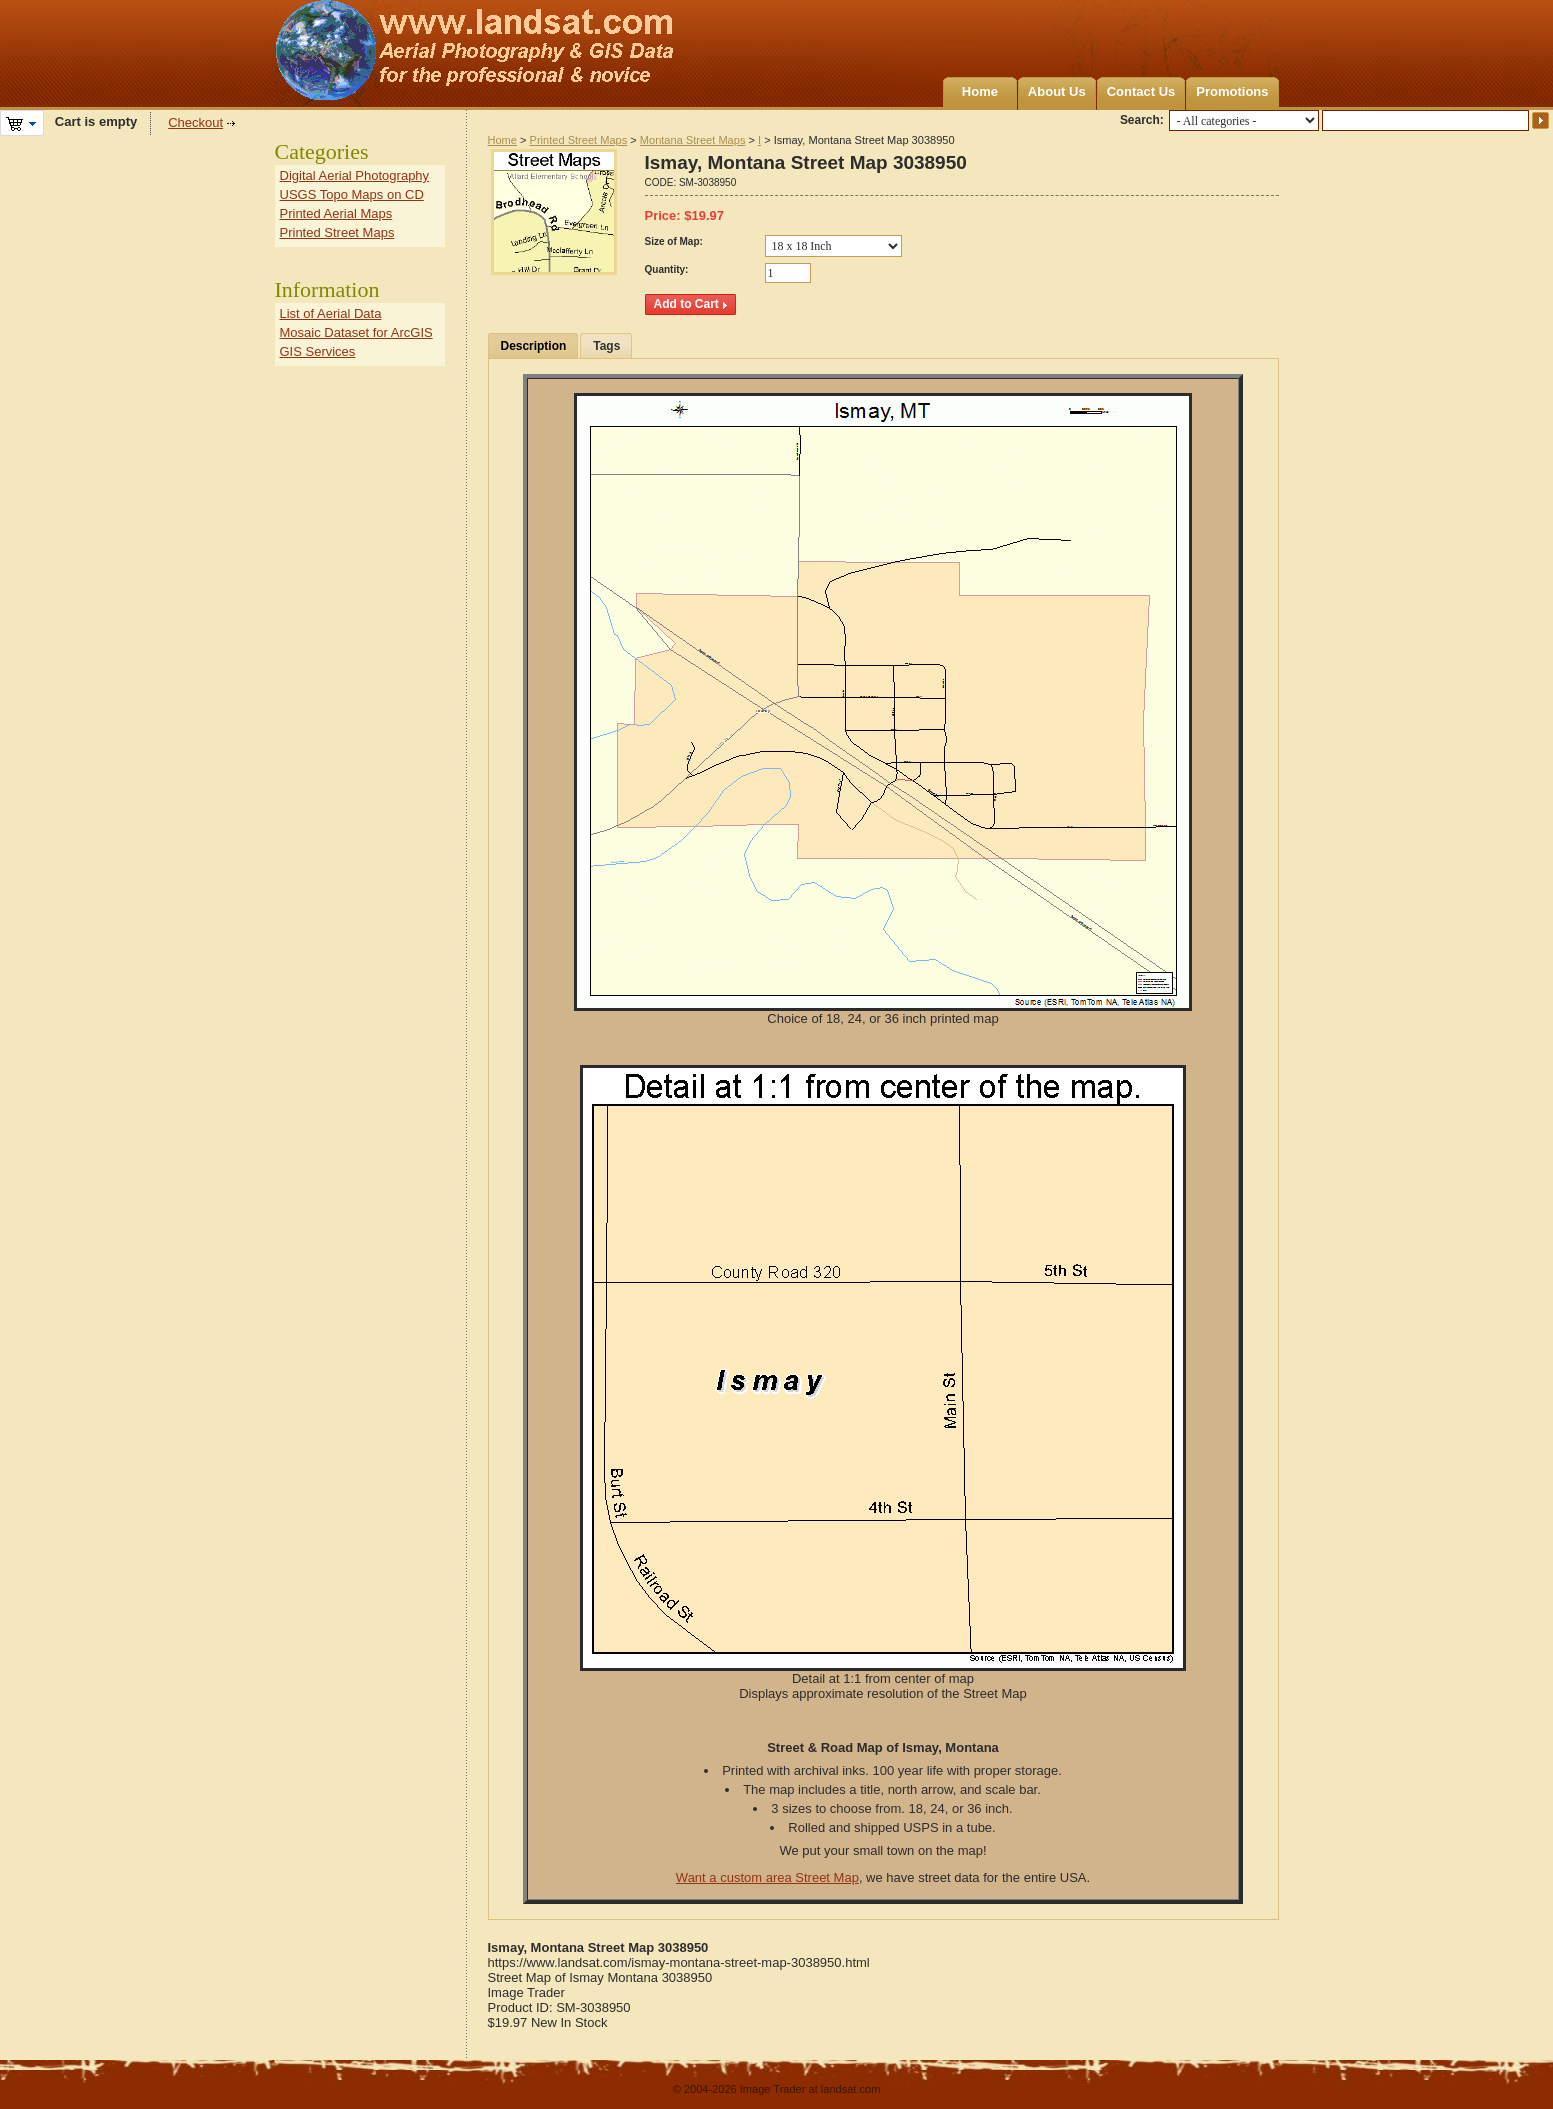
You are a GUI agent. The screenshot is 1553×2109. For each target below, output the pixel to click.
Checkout (195, 122)
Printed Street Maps (579, 140)
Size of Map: (674, 241)
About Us (1057, 91)
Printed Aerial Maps (336, 213)
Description (534, 346)
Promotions (1232, 91)
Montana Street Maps (693, 140)
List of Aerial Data (331, 313)
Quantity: (667, 269)
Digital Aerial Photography (355, 175)
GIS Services (318, 351)
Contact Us (1141, 91)
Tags (606, 346)
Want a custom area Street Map (767, 1877)
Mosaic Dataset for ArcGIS (356, 332)
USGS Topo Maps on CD (352, 194)
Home (980, 91)
